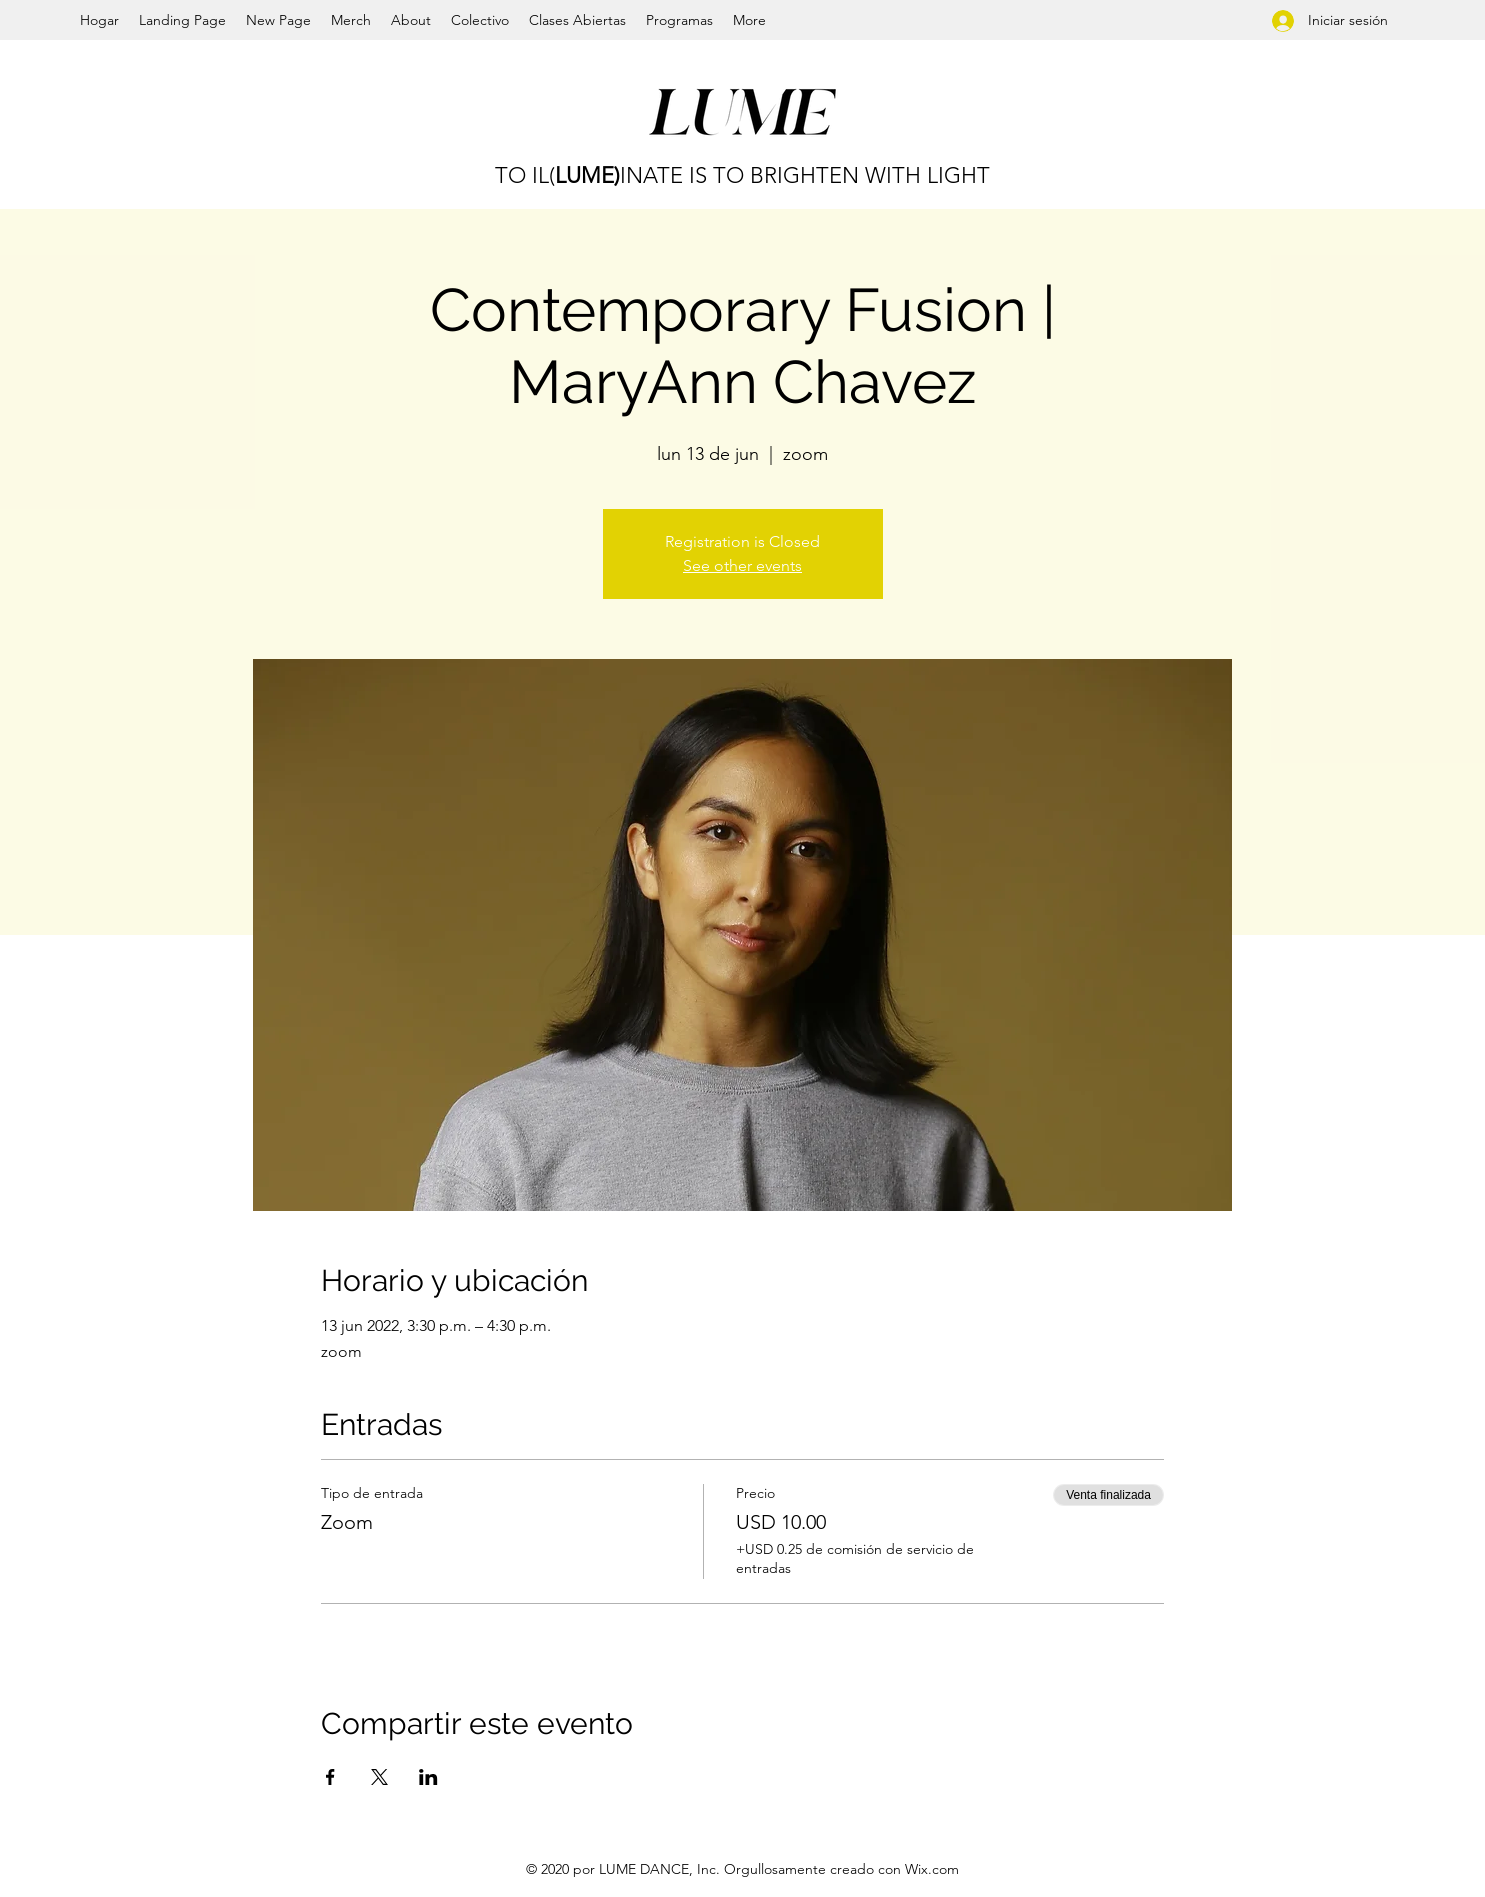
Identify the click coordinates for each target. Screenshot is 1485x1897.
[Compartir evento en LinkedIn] (428, 1777)
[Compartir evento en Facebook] (330, 1777)
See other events (742, 565)
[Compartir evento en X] (379, 1777)
